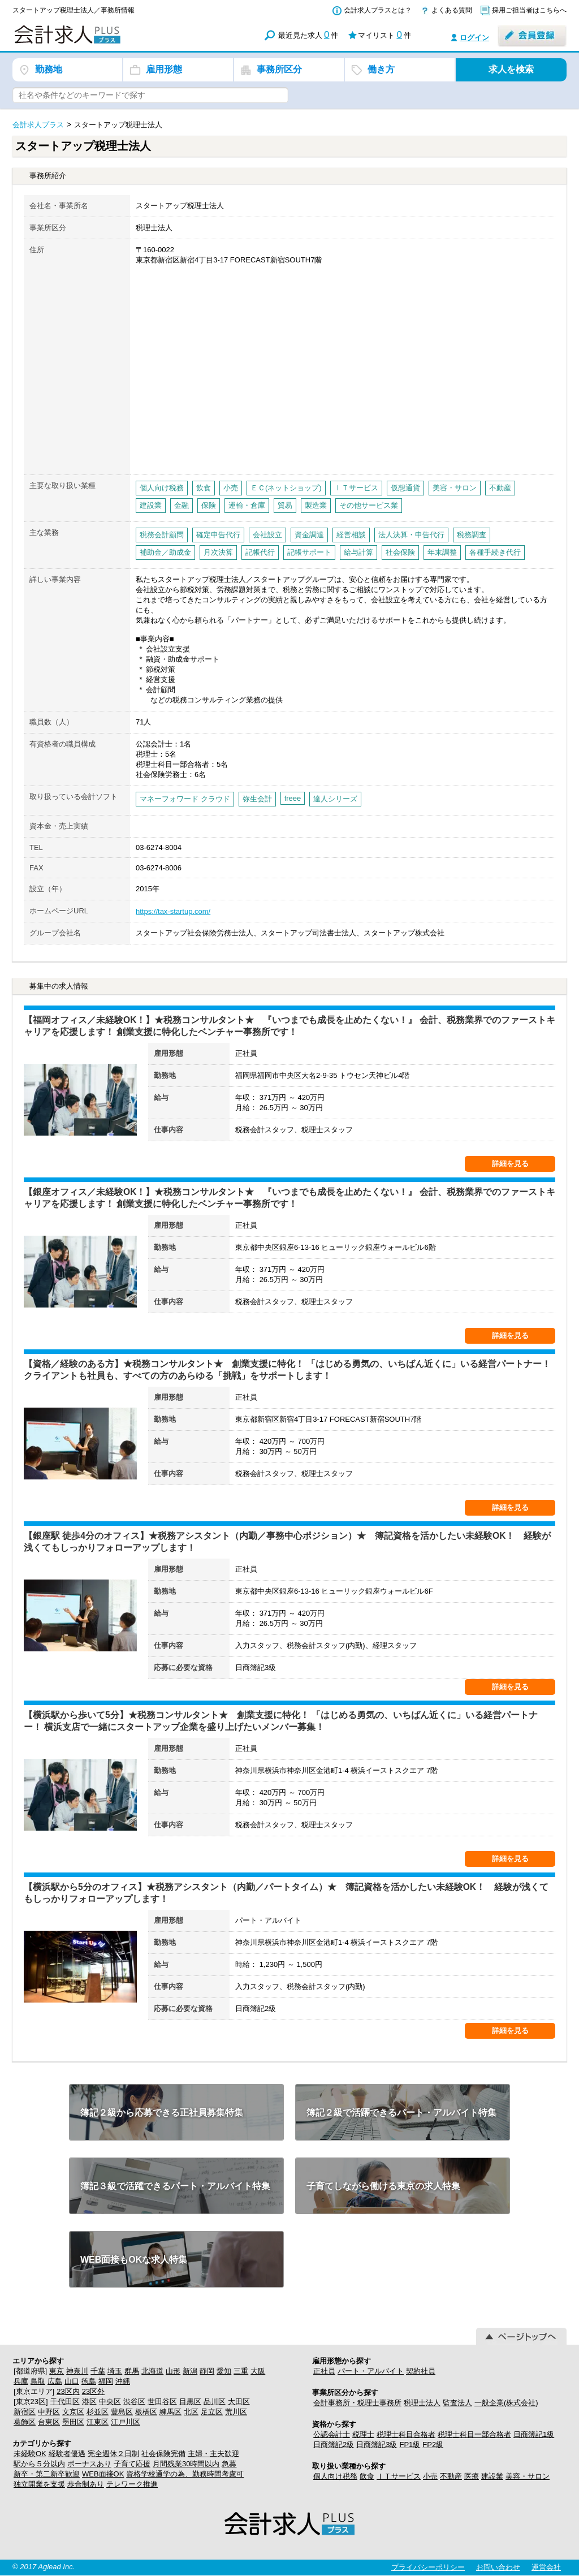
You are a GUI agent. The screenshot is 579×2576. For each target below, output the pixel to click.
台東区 (49, 2422)
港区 (89, 2401)
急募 (229, 2464)
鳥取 (38, 2381)
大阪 (257, 2371)
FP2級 (432, 2444)
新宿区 (25, 2411)
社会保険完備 (163, 2453)
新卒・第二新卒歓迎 (47, 2474)
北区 (191, 2411)
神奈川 (77, 2371)
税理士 (363, 2434)
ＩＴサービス (399, 2476)
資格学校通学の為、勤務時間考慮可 (185, 2474)
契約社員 (420, 2371)
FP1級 (409, 2444)
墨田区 (73, 2422)
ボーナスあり (89, 2464)
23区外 (93, 2391)
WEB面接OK (103, 2474)
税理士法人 (422, 2402)
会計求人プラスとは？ (378, 10)
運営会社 (546, 2567)
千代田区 (65, 2401)
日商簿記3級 (376, 2444)
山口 (71, 2381)
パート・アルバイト (371, 2371)
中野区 (49, 2411)
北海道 (152, 2371)
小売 (430, 2476)
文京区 (73, 2411)
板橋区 (146, 2411)
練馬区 (170, 2411)
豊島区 (122, 2411)
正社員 (324, 2371)
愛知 (224, 2371)
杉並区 (98, 2411)
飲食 (367, 2476)
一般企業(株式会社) (506, 2402)
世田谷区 (162, 2401)
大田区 (239, 2401)
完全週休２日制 (113, 2453)
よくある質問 (451, 10)
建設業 (492, 2476)
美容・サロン (527, 2476)
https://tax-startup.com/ (173, 911)
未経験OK (30, 2453)
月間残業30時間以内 (186, 2464)
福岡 (105, 2381)
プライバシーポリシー (428, 2567)
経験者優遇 (67, 2453)
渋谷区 (134, 2401)
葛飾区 (25, 2422)
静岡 (207, 2371)
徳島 (88, 2381)
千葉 (97, 2371)
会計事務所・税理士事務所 (357, 2402)
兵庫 (21, 2381)
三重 (241, 2371)
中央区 (110, 2401)
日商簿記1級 (533, 2434)
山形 (173, 2371)
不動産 (451, 2476)
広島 (54, 2381)
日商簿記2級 (333, 2444)
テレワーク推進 (132, 2484)
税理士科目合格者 (406, 2434)
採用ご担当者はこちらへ (529, 10)
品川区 (215, 2401)
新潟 (190, 2371)
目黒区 (190, 2401)
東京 (56, 2371)
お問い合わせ (498, 2567)
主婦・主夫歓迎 (213, 2453)
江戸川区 (125, 2422)
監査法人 (457, 2402)
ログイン (474, 37)
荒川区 (236, 2411)
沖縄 (122, 2381)
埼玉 (114, 2371)
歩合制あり (85, 2484)
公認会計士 (331, 2434)
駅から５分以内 (39, 2464)
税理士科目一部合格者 (474, 2434)
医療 (471, 2476)
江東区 (98, 2422)
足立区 (212, 2411)
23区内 (68, 2391)
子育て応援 (132, 2464)
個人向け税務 (335, 2476)
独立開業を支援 (39, 2484)
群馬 (131, 2371)
